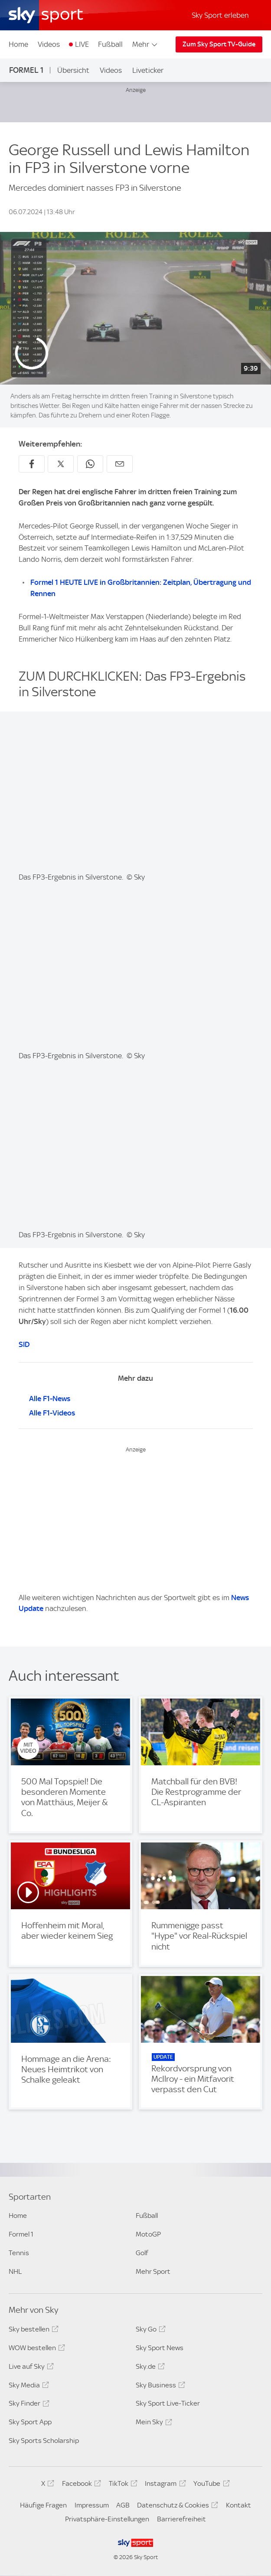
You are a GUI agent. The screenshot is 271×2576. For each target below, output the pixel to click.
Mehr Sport (153, 2271)
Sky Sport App (30, 2422)
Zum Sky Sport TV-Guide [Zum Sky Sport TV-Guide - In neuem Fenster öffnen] (219, 44)
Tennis (19, 2253)
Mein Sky (153, 2423)
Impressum (92, 2505)
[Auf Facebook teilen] (32, 464)
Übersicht (73, 70)
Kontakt (238, 2505)
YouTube (210, 2485)
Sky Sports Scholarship (44, 2440)
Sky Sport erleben (220, 15)
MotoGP (148, 2234)
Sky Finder (28, 2404)
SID (24, 1344)
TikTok (122, 2485)
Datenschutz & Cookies (176, 2506)
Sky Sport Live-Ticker (168, 2403)
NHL (15, 2271)
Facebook (80, 2485)
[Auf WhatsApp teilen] (90, 464)
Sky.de (149, 2368)
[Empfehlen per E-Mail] (120, 464)
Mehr (145, 44)
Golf (142, 2253)
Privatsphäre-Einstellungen (107, 2519)
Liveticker (147, 70)
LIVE (82, 44)
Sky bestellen (32, 2330)
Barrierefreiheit (181, 2519)
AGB (123, 2505)
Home (18, 44)
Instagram (164, 2485)
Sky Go (149, 2330)
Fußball (110, 44)
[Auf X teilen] (61, 464)
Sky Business (159, 2386)
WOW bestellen (35, 2349)
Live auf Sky (30, 2368)
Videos (49, 44)
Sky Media (27, 2386)
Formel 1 (26, 70)
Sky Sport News (159, 2348)
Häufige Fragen (43, 2505)
